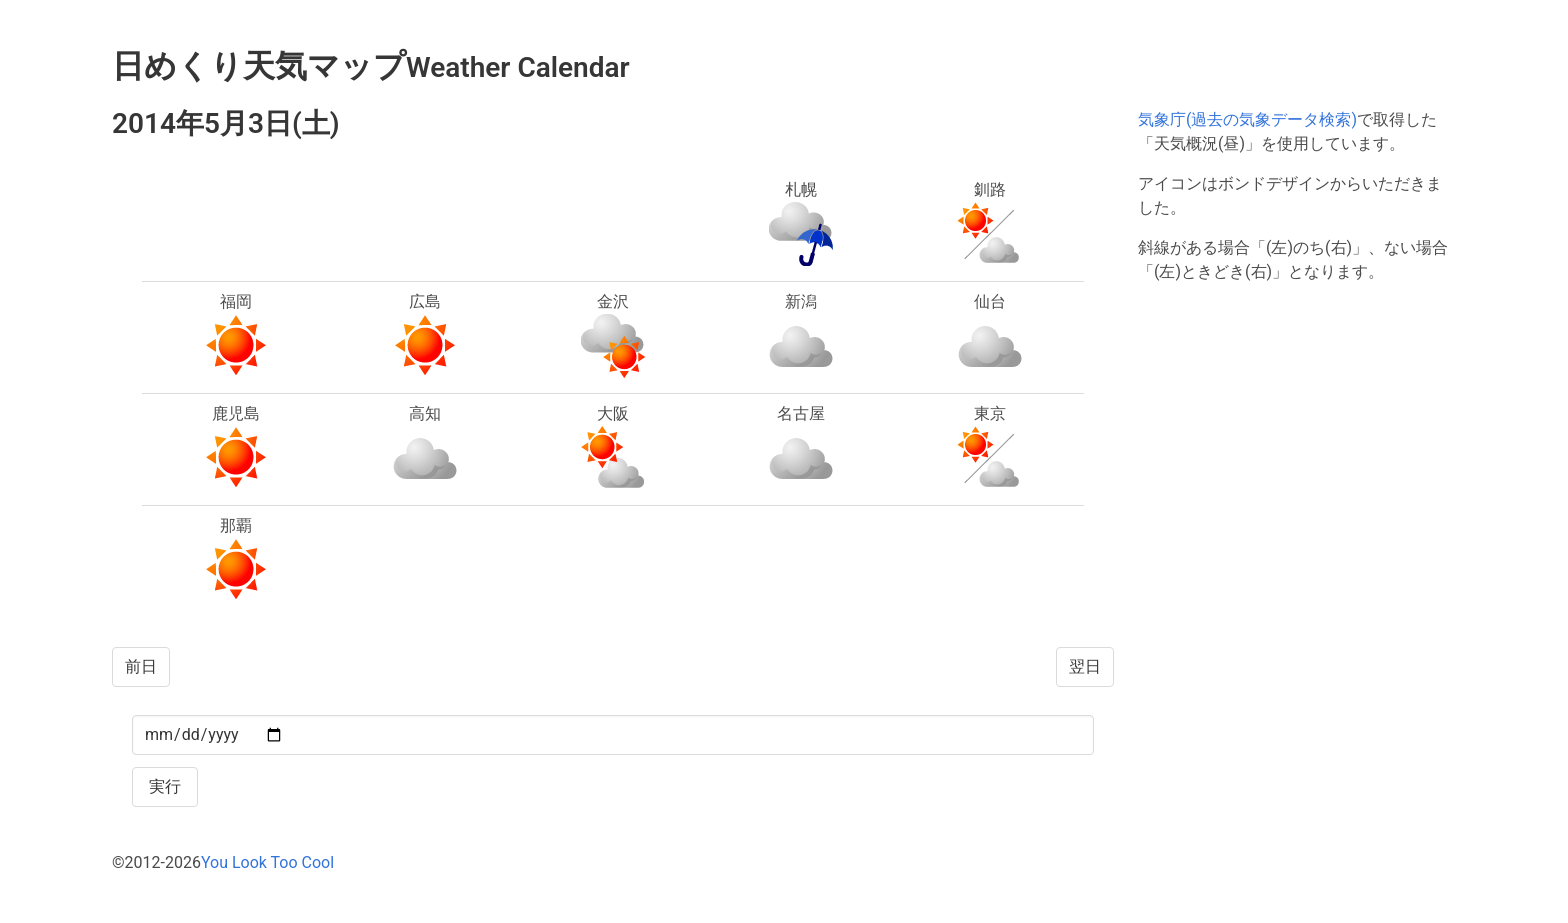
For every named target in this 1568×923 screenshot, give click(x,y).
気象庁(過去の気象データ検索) (1247, 119)
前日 (141, 666)
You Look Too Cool (267, 862)
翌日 (1085, 666)
